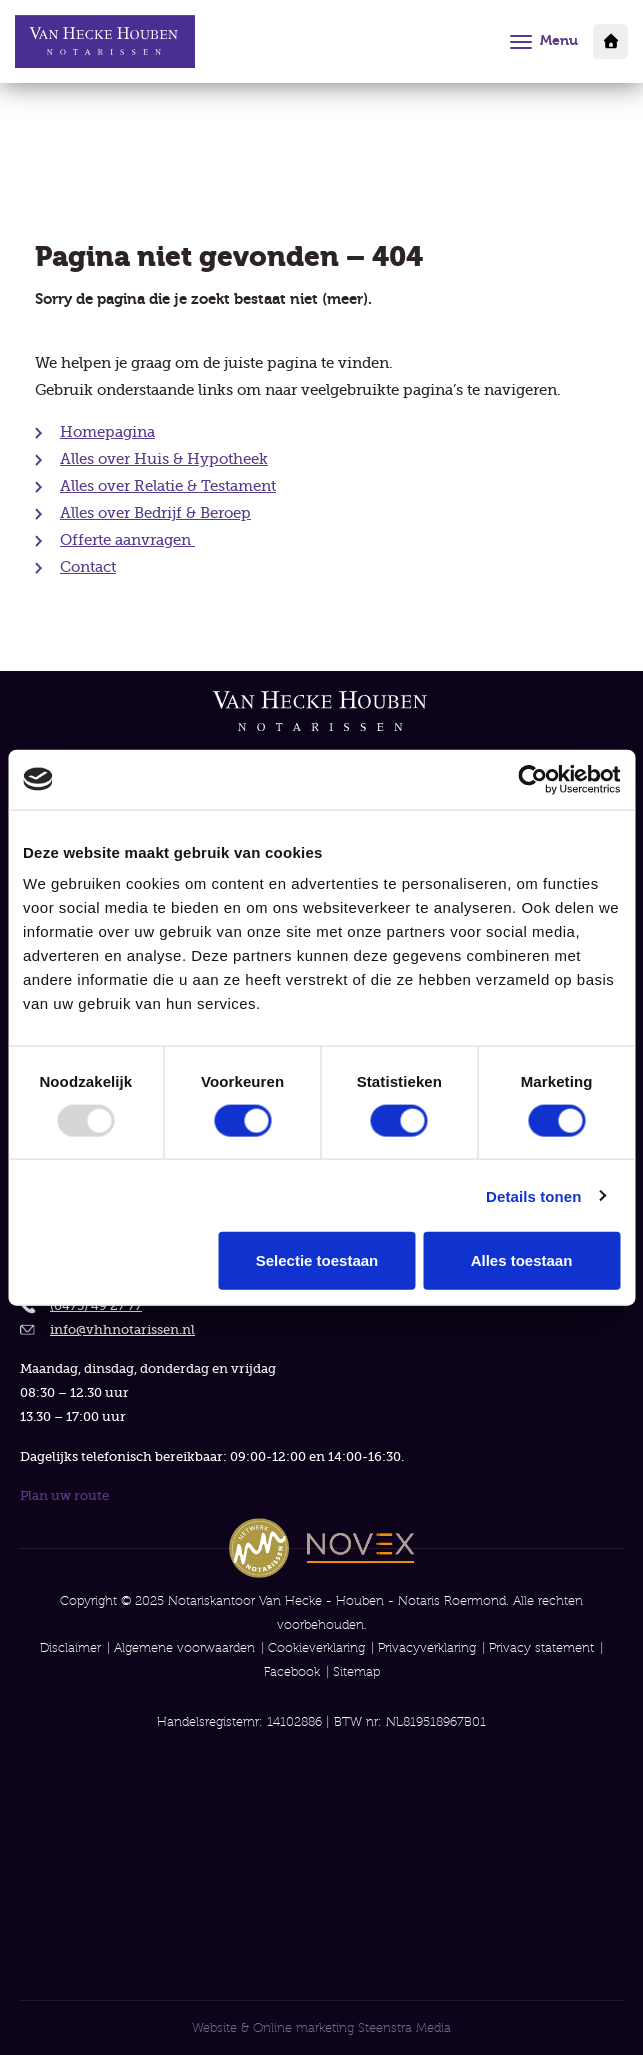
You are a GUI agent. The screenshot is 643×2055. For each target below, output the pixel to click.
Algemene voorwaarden (184, 1647)
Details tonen (533, 1195)
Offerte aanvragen (127, 540)
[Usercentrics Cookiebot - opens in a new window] (532, 779)
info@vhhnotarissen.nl (122, 1329)
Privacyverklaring (427, 1647)
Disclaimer (70, 1647)
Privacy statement (541, 1647)
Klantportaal (610, 41)
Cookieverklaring (316, 1647)
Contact (88, 567)
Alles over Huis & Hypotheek (164, 459)
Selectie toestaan (317, 1260)
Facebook (292, 1671)
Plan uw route (64, 1495)
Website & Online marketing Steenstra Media (321, 2027)
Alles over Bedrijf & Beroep (155, 513)
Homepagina (107, 432)
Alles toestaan (522, 1260)
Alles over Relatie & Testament (168, 486)
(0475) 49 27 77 (96, 1305)
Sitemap (356, 1671)
